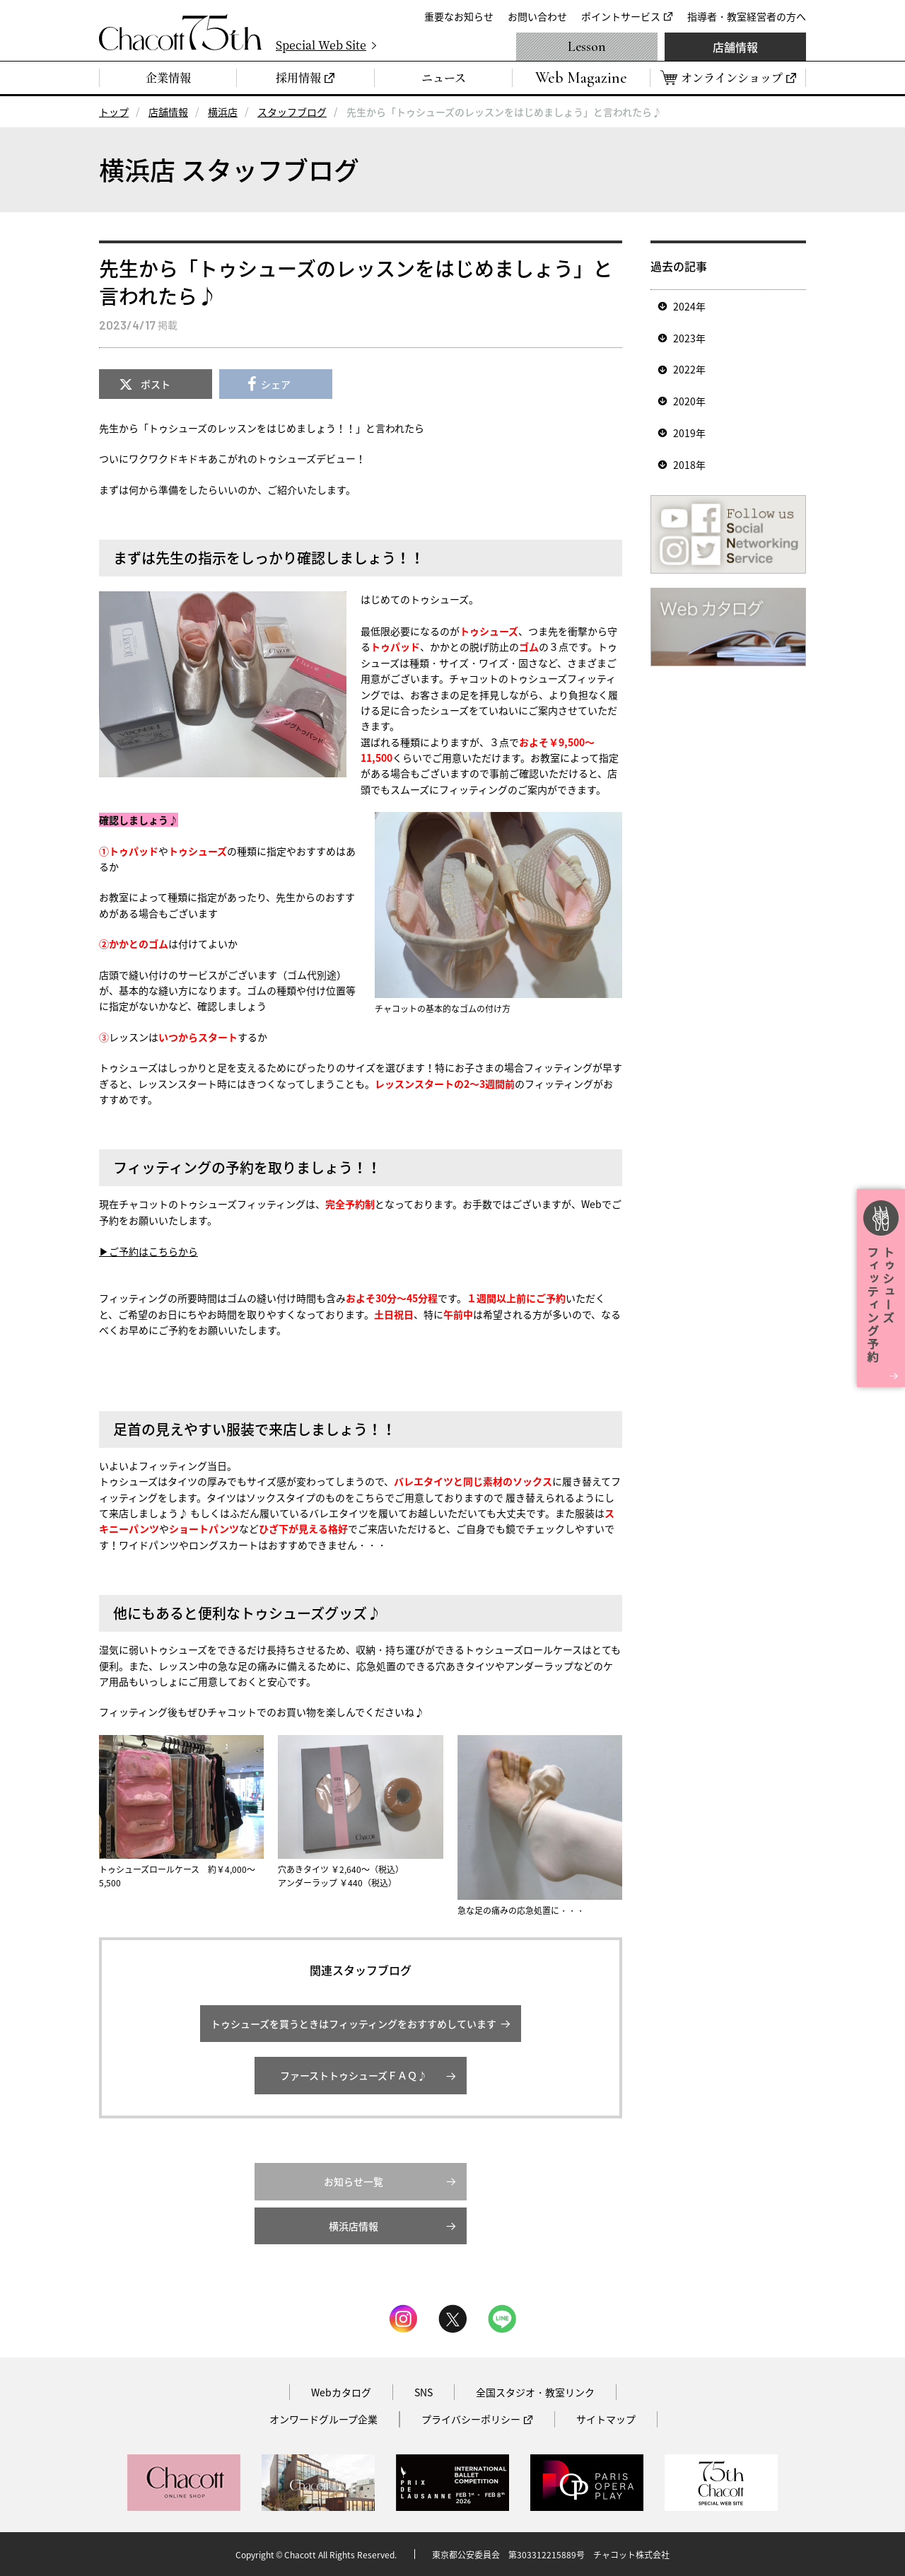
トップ (114, 112)
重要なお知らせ (459, 16)
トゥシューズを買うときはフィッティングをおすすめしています (353, 2024)
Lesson (587, 46)
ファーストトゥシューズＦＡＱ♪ (353, 2075)
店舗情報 (735, 46)
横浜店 (223, 112)
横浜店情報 (353, 2226)
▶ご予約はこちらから (148, 1251)
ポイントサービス (620, 16)
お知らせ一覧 (353, 2181)
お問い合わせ (537, 16)
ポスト (155, 384)
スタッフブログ (292, 112)
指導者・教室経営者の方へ (746, 16)
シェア (276, 384)
